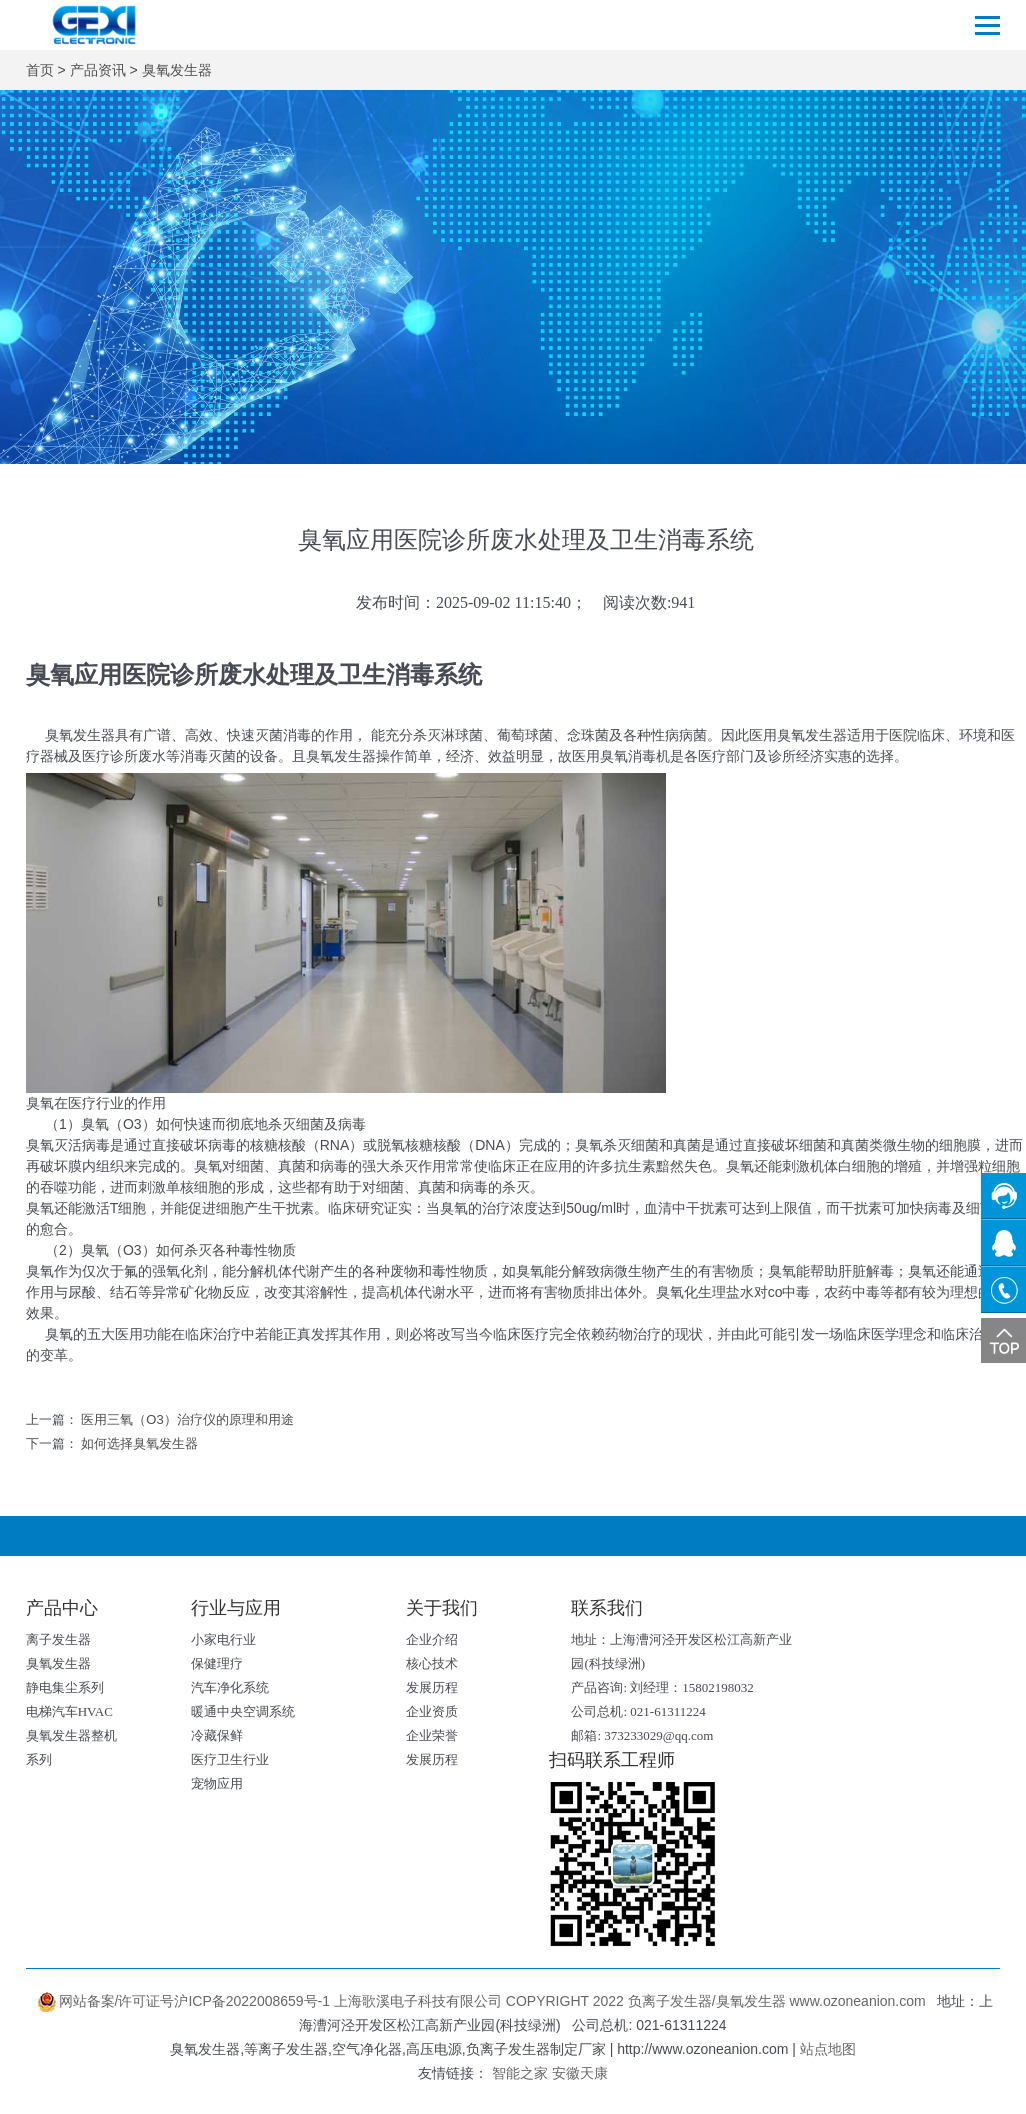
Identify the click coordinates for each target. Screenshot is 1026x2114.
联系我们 (607, 1608)
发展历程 (432, 1687)
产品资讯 (98, 70)
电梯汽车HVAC (69, 1711)
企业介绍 (432, 1639)
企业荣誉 (432, 1735)
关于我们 (442, 1608)
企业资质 (432, 1711)
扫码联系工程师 (612, 1760)
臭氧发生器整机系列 (71, 1747)
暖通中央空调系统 (243, 1711)
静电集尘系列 (65, 1687)
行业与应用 (236, 1608)
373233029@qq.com (658, 1735)
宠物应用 (217, 1783)
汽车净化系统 (230, 1687)
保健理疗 (217, 1663)
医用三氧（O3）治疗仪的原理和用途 (187, 1419)
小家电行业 (223, 1639)
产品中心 (62, 1608)
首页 (40, 70)
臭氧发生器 (177, 70)
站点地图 (828, 2049)
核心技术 (432, 1663)
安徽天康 (580, 2073)
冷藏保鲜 (217, 1735)
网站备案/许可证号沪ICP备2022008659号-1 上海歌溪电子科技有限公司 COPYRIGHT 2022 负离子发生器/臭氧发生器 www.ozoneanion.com (483, 2001)
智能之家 (520, 2073)
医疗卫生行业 (230, 1759)
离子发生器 (58, 1639)
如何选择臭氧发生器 (139, 1443)
